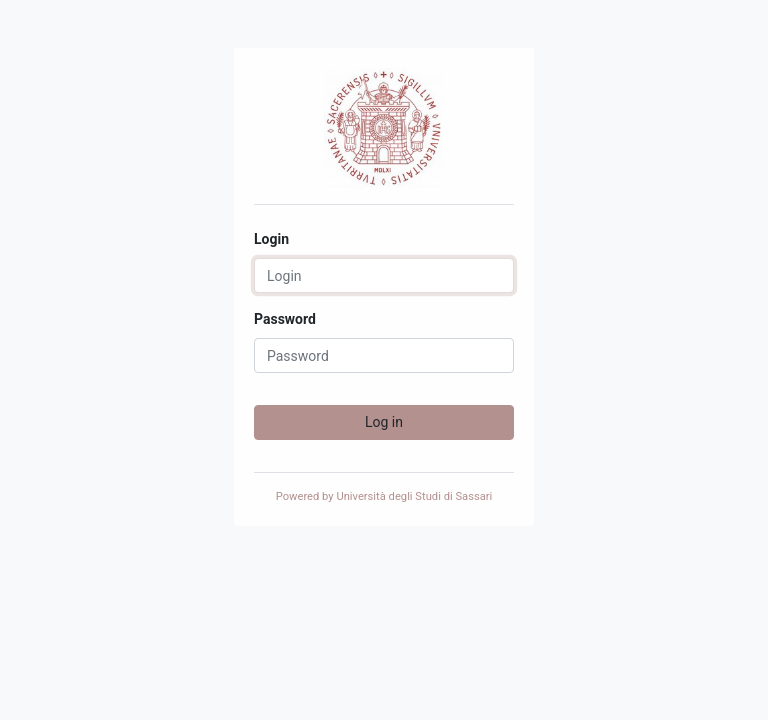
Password (285, 319)
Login (271, 239)
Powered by (384, 496)
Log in (384, 422)
